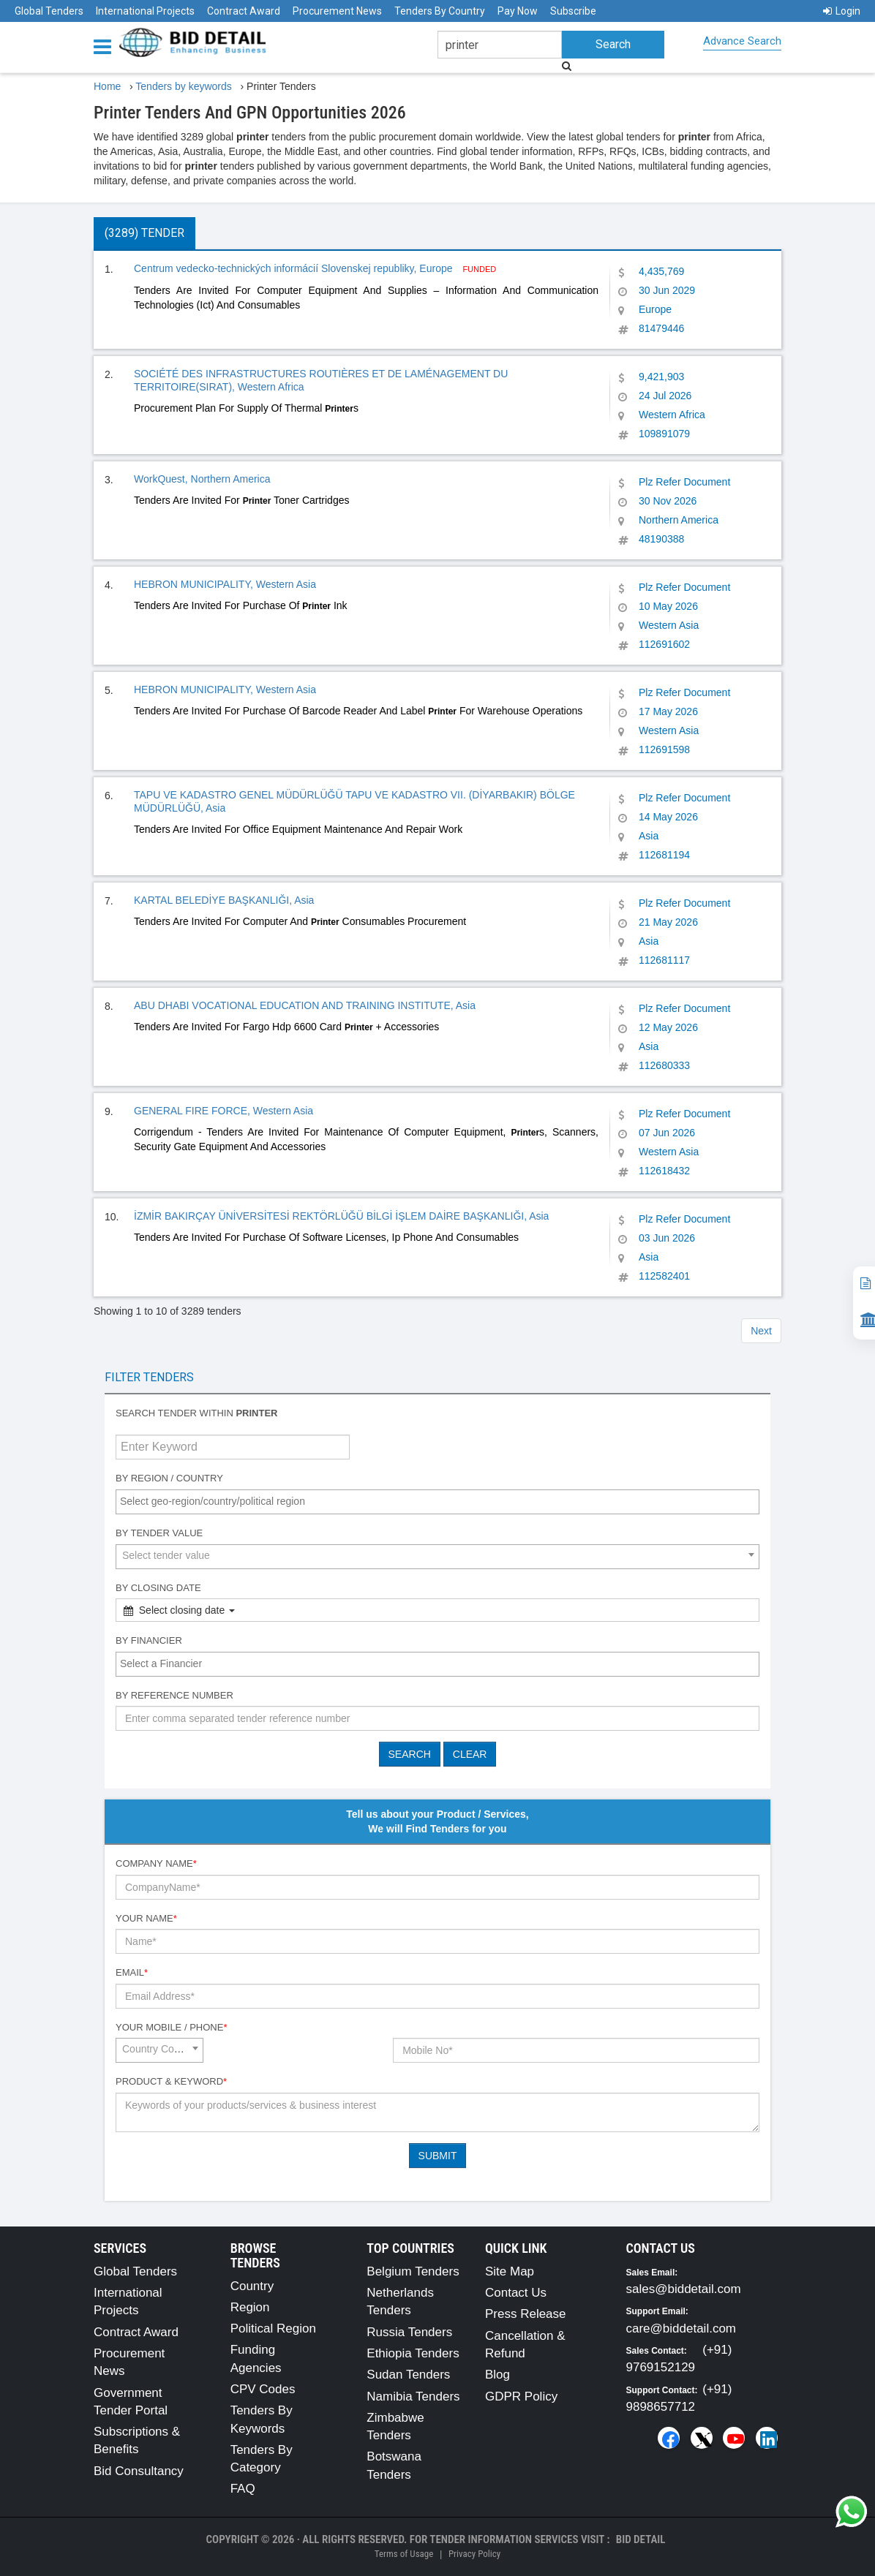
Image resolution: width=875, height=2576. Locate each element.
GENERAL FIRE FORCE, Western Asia (223, 1111)
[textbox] (441, 1501)
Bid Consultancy (139, 2471)
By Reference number (174, 1695)
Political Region (273, 2328)
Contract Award (243, 11)
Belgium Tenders (413, 2271)
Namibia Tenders (413, 2396)
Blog (497, 2375)
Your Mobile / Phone (171, 2027)
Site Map (509, 2271)
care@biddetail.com (681, 2328)
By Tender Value (159, 1532)
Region (250, 2307)
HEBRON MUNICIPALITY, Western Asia (225, 584)
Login (841, 11)
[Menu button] (106, 45)
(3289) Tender (144, 233)
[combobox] (437, 1501)
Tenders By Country (439, 11)
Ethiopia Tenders (413, 2353)
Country (252, 2286)
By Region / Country (169, 1478)
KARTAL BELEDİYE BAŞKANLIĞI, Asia (224, 900)
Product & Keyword (171, 2081)
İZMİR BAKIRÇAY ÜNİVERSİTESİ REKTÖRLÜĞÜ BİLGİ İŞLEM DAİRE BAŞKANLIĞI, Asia (341, 1216)
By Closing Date (158, 1587)
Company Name (156, 1863)
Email (132, 1972)
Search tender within (197, 1413)
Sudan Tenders (408, 2375)
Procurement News (337, 11)
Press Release (525, 2314)
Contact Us (516, 2293)
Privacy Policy (474, 2553)
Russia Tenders (409, 2332)
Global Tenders (49, 11)
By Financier (149, 1640)
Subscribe (573, 11)
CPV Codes (263, 2389)
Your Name (146, 1918)
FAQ (242, 2489)
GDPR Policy (521, 2396)
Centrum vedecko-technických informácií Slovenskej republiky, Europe (294, 268)
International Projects (145, 11)
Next (761, 1331)
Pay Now (517, 11)
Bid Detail (641, 2539)
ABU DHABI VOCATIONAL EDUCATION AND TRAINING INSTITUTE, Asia (305, 1005)
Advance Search (742, 41)
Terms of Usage (404, 2553)
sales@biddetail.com (683, 2289)
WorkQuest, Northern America (202, 479)
